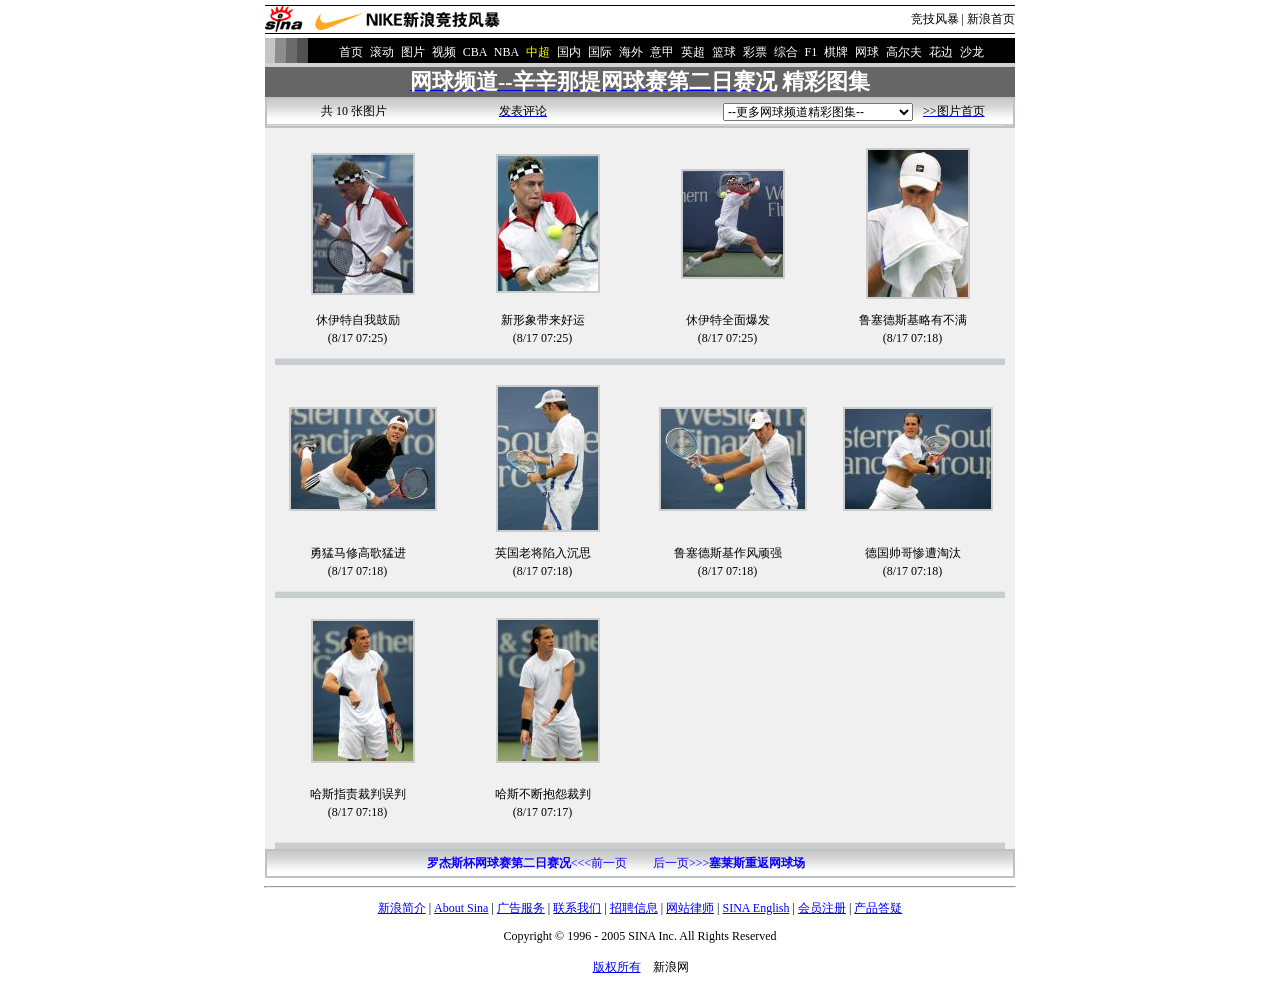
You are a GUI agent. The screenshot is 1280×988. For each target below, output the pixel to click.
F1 (811, 52)
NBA (506, 52)
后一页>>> (729, 863)
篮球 (724, 52)
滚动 (382, 52)
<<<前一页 (527, 863)
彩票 (755, 52)
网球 (867, 52)
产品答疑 (878, 908)
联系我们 (577, 908)
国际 (600, 52)
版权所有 (617, 967)
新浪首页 (991, 19)
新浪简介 (402, 908)
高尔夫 (904, 52)
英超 (693, 52)
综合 (786, 52)
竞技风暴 (935, 19)
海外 (631, 52)
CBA (475, 52)
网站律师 (690, 908)
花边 (941, 52)
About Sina (461, 908)
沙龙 (972, 52)
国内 (569, 52)
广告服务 (521, 908)
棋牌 (836, 52)
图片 (413, 52)
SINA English (755, 908)
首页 (351, 52)
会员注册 (822, 908)
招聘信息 (634, 908)
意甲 (662, 52)
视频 (444, 52)
